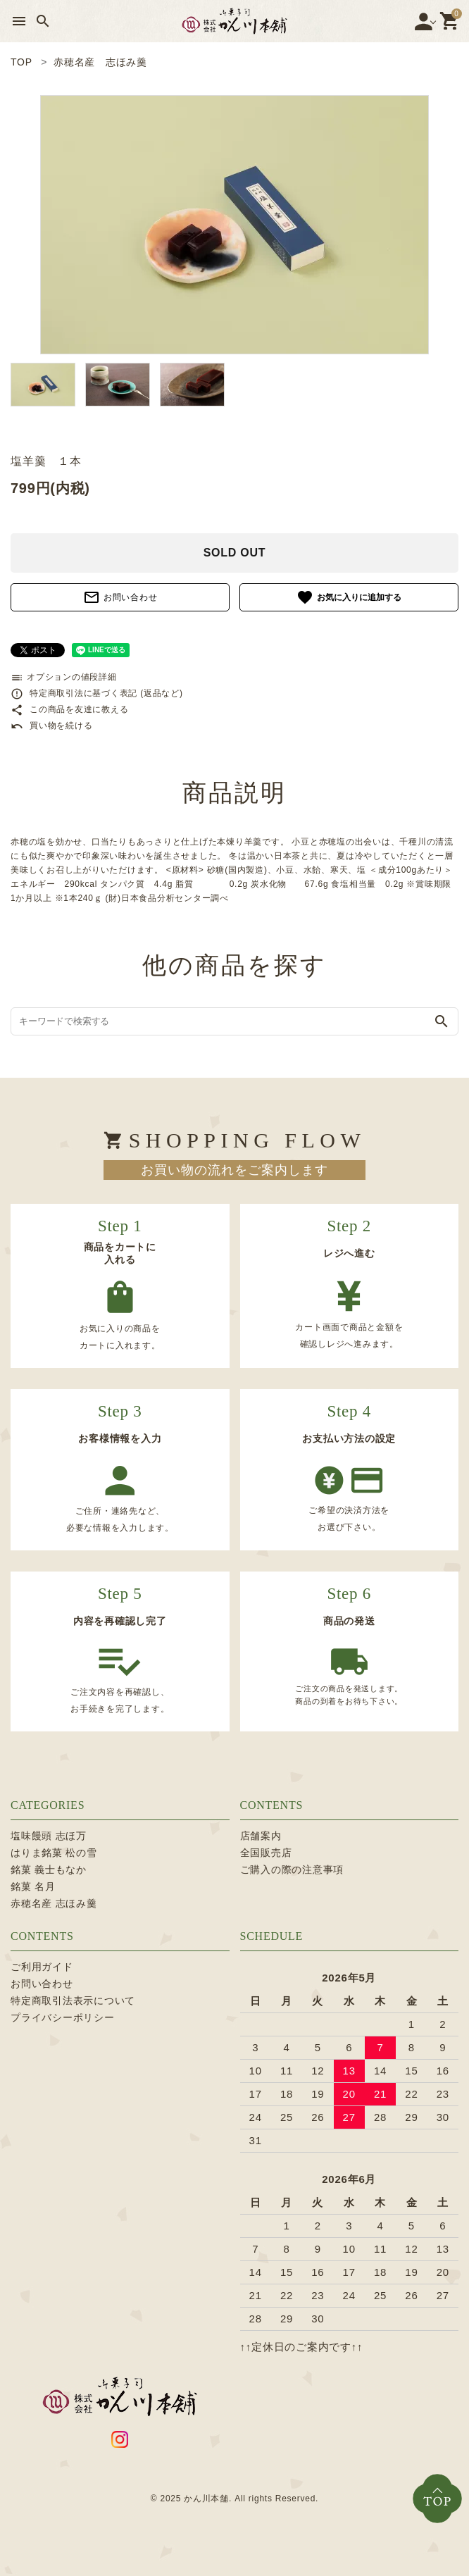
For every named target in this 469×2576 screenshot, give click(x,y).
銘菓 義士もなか (49, 1869)
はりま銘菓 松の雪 (54, 1852)
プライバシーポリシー (63, 2017)
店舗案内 (261, 1835)
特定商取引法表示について (73, 2000)
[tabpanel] (234, 224)
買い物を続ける (51, 725)
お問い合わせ (120, 597)
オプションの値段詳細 (64, 677)
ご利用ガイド (42, 1966)
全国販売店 (266, 1852)
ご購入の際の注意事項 (292, 1869)
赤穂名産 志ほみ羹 (54, 1903)
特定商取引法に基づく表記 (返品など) (97, 693)
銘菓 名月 (33, 1886)
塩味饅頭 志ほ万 (49, 1835)
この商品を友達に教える (69, 709)
